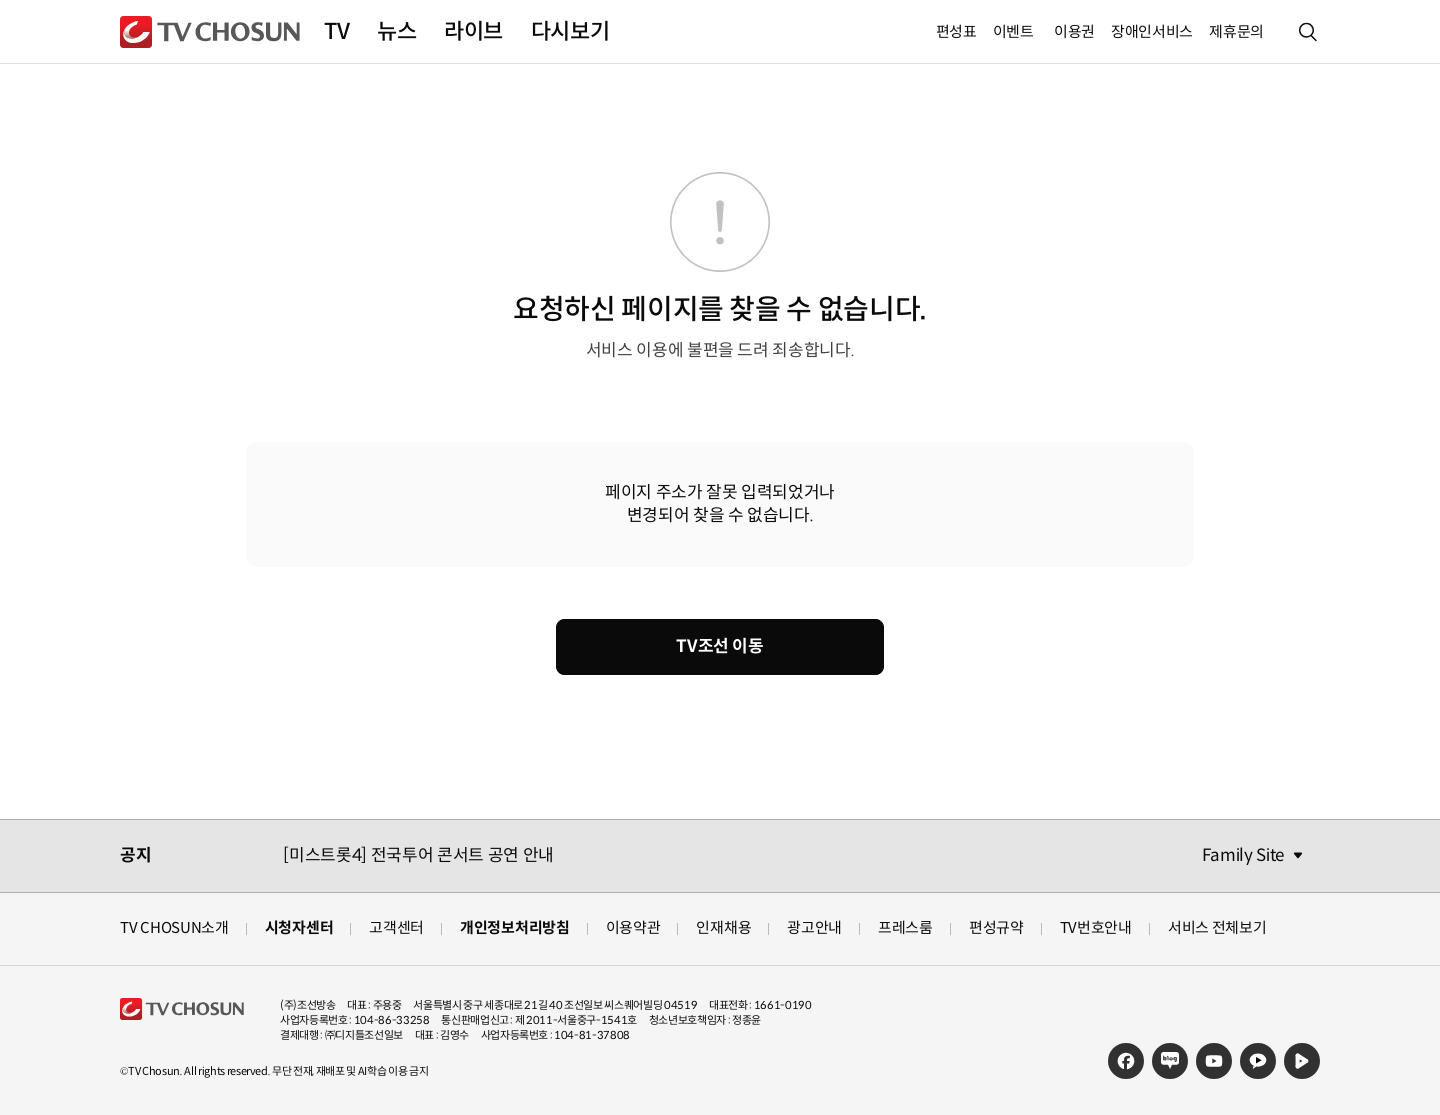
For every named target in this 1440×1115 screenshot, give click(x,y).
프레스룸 (905, 927)
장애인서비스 (1152, 31)
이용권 (1074, 31)
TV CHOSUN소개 (174, 927)
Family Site (1243, 855)
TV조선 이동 (720, 646)
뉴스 (396, 31)
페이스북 (1126, 1061)
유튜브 (1214, 1061)
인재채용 (723, 927)
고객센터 (396, 927)
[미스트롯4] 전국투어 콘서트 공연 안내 (418, 855)
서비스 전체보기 (1217, 927)
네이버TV (1302, 1061)
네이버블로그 (1170, 1061)
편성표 (956, 31)
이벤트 (1013, 31)
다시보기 (570, 31)
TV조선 (210, 32)
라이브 (473, 31)
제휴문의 (1236, 31)
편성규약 (996, 927)
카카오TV (1258, 1061)
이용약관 (633, 927)
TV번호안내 (1096, 927)
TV (336, 31)
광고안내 (814, 927)
